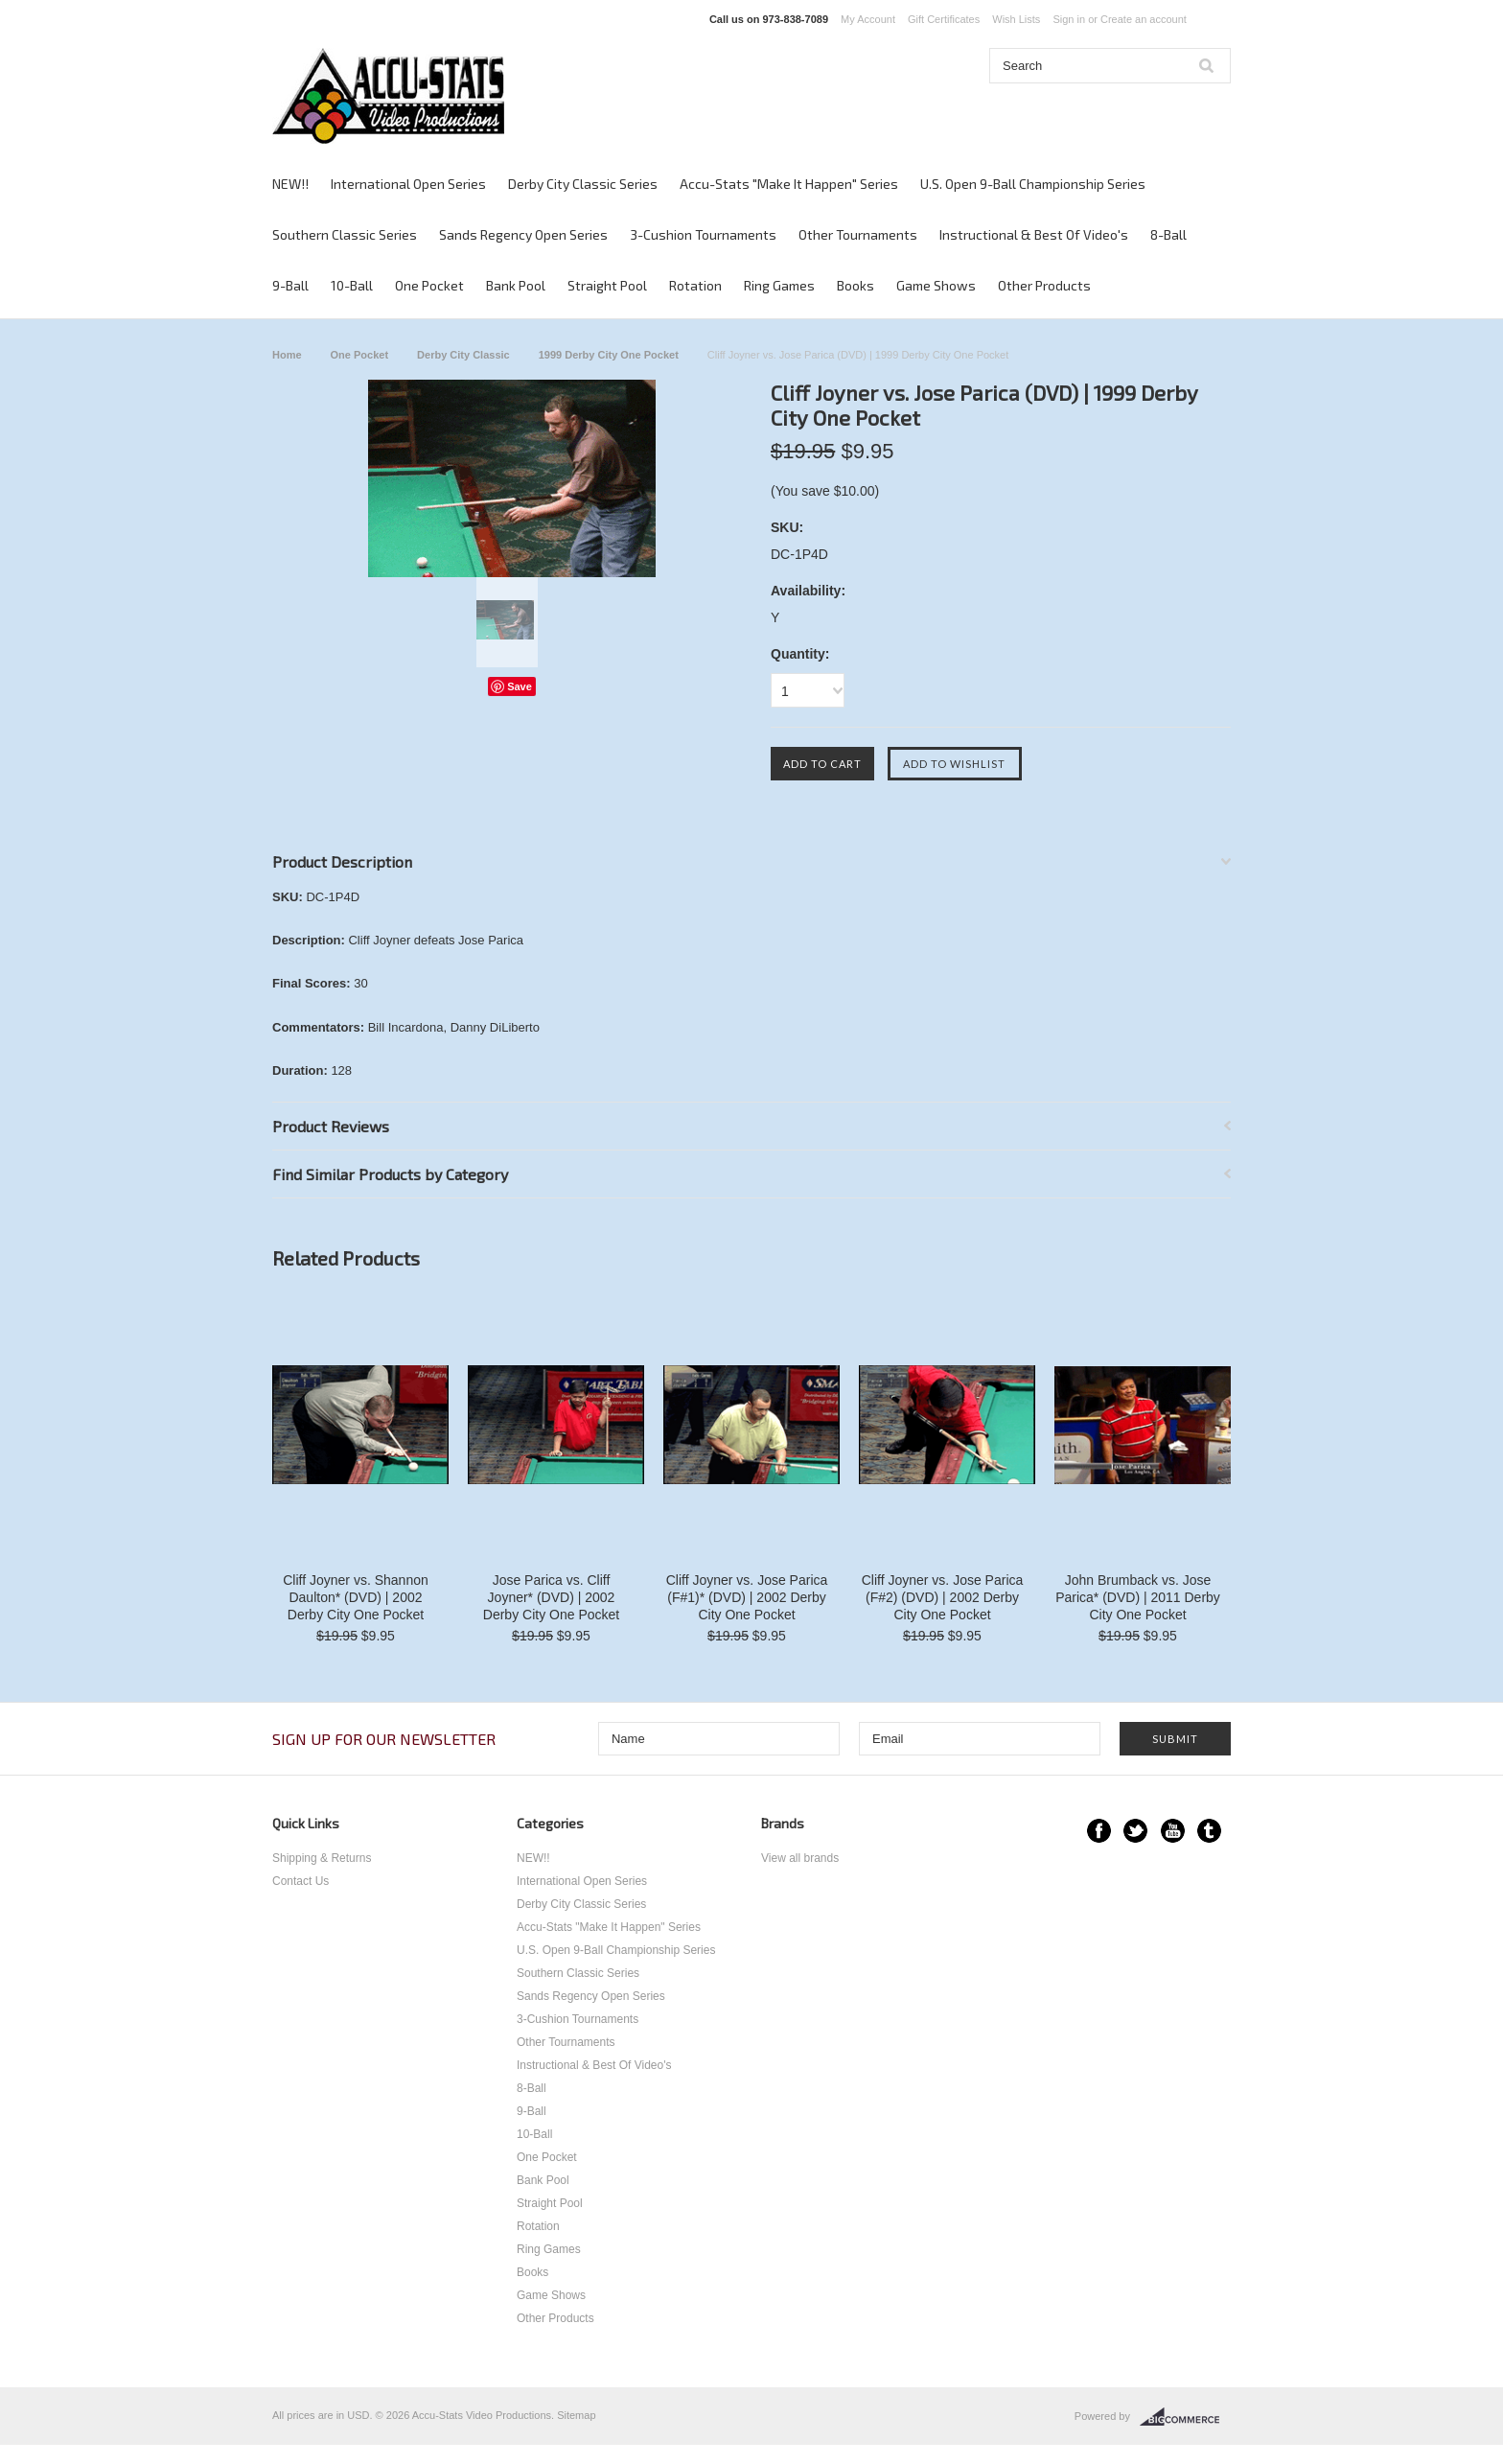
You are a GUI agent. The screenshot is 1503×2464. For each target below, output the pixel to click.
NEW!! (290, 183)
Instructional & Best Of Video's (1033, 234)
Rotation (695, 285)
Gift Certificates (944, 19)
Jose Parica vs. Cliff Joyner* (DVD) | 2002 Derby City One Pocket (551, 1597)
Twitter (1135, 1831)
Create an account (1143, 19)
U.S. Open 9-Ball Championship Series (1032, 183)
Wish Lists (1016, 19)
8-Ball (1168, 234)
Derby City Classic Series (583, 183)
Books (855, 285)
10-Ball (352, 285)
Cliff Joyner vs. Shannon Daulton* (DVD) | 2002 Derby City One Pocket (355, 1597)
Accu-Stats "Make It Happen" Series (789, 183)
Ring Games (779, 285)
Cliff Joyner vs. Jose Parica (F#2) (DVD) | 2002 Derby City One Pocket (943, 1597)
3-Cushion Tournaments (703, 234)
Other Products (1044, 285)
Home (287, 354)
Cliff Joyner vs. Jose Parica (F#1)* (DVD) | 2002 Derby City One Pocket (747, 1597)
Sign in (1068, 19)
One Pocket (429, 285)
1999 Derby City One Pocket (609, 354)
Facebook (1099, 1831)
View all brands (800, 1858)
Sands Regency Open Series (523, 234)
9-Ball (290, 285)
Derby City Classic (463, 354)
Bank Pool (515, 285)
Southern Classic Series (344, 234)
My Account (868, 19)
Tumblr (1209, 1831)
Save (519, 686)
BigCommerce (1185, 2417)
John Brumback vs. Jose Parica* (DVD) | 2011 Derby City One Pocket (1137, 1597)
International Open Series (408, 183)
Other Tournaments (857, 234)
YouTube (1173, 1831)
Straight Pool (607, 285)
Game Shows (936, 285)
